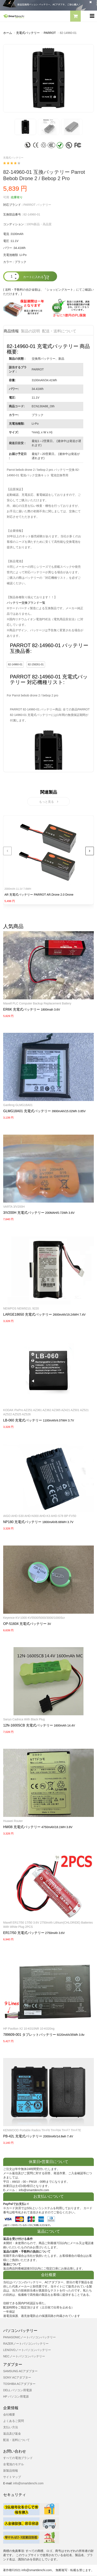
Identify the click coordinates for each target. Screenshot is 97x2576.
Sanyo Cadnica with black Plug (24, 1719)
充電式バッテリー (28, 33)
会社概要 (9, 2414)
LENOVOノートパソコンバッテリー (27, 2350)
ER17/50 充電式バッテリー (23, 1933)
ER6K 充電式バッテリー (21, 1009)
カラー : (8, 262)
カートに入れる (36, 277)
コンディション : (14, 224)
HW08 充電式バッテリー (22, 1827)
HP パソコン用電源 (16, 2396)
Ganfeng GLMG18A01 (18, 1105)
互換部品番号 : (13, 214)
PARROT (50, 33)
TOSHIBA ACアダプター (19, 2383)
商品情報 (11, 331)
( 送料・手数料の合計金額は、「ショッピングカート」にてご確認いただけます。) (48, 292)
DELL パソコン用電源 (17, 2390)
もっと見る (48, 801)
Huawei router (13, 1821)
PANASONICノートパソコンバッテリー (29, 2337)
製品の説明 (30, 331)
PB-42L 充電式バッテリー (22, 2136)
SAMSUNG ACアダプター (20, 2371)
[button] (75, 16)
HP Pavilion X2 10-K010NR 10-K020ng (29, 2028)
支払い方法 (10, 2427)
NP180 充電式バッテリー (22, 1522)
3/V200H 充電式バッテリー (23, 1212)
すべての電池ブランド (18, 2458)
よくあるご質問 (13, 2421)
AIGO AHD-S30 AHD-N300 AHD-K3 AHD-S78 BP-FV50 (39, 1516)
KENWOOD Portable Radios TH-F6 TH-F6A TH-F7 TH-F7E (42, 2130)
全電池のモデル (13, 2464)
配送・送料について (59, 331)
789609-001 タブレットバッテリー (29, 2034)
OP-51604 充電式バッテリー (24, 1624)
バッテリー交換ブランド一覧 (26, 602)
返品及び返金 (12, 2433)
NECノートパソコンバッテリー (24, 2356)
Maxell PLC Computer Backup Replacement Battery (37, 1003)
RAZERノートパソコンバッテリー (26, 2343)
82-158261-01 (36, 664)
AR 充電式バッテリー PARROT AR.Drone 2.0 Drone (38, 894)
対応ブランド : (13, 204)
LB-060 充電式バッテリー (22, 1420)
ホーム (7, 33)
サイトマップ (12, 2477)
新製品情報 (10, 2470)
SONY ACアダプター (17, 2377)
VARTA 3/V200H (14, 1206)
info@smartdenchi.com (28, 2483)
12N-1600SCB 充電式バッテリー (28, 1725)
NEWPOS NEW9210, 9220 (21, 1308)
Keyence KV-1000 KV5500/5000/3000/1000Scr (34, 1617)
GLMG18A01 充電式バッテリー (27, 1111)
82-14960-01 (15, 664)
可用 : (7, 197)
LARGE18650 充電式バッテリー (27, 1314)
